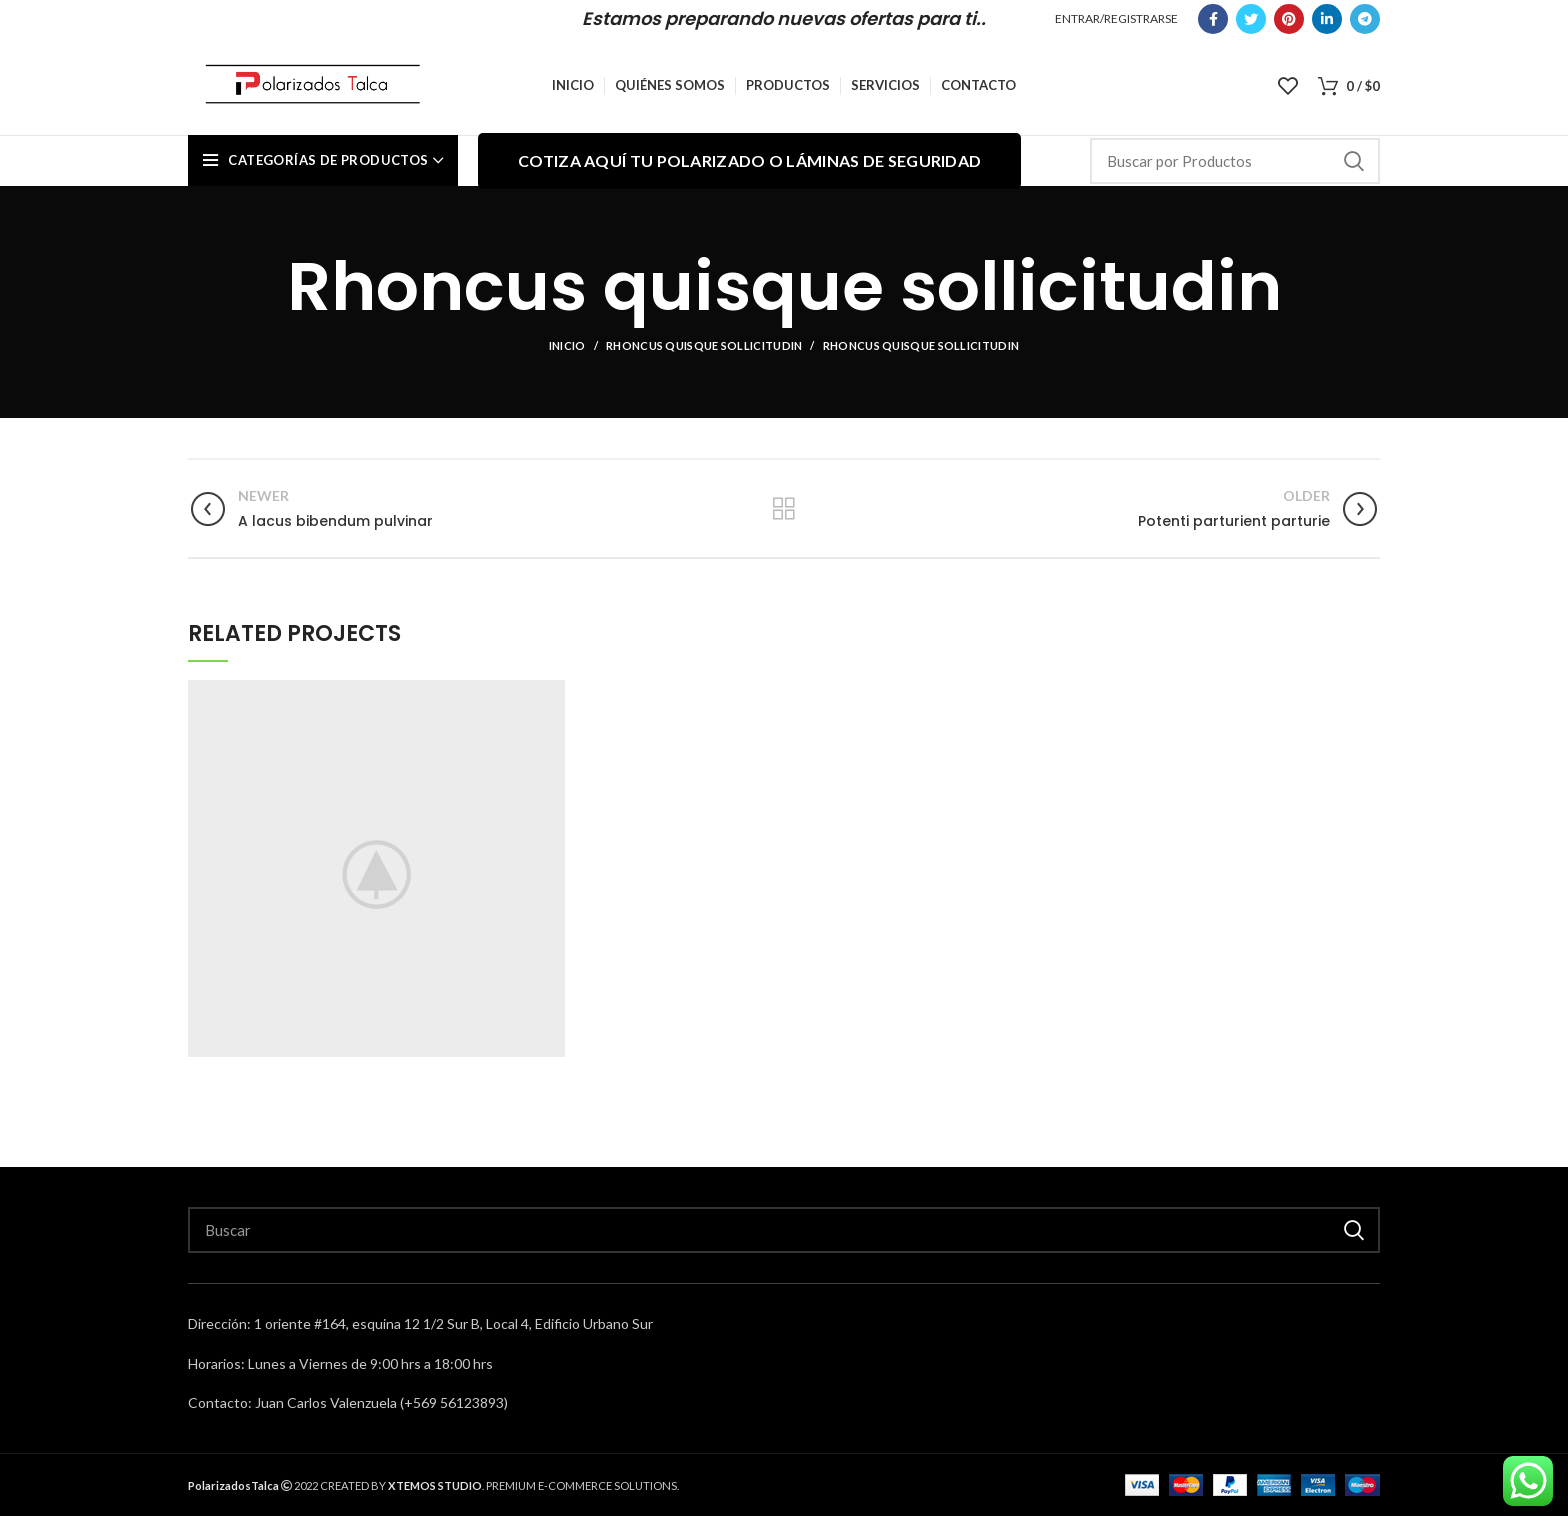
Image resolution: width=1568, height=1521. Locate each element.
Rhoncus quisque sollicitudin (704, 351)
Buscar (1353, 167)
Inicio (567, 351)
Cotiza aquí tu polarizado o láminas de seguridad (749, 166)
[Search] (1235, 167)
